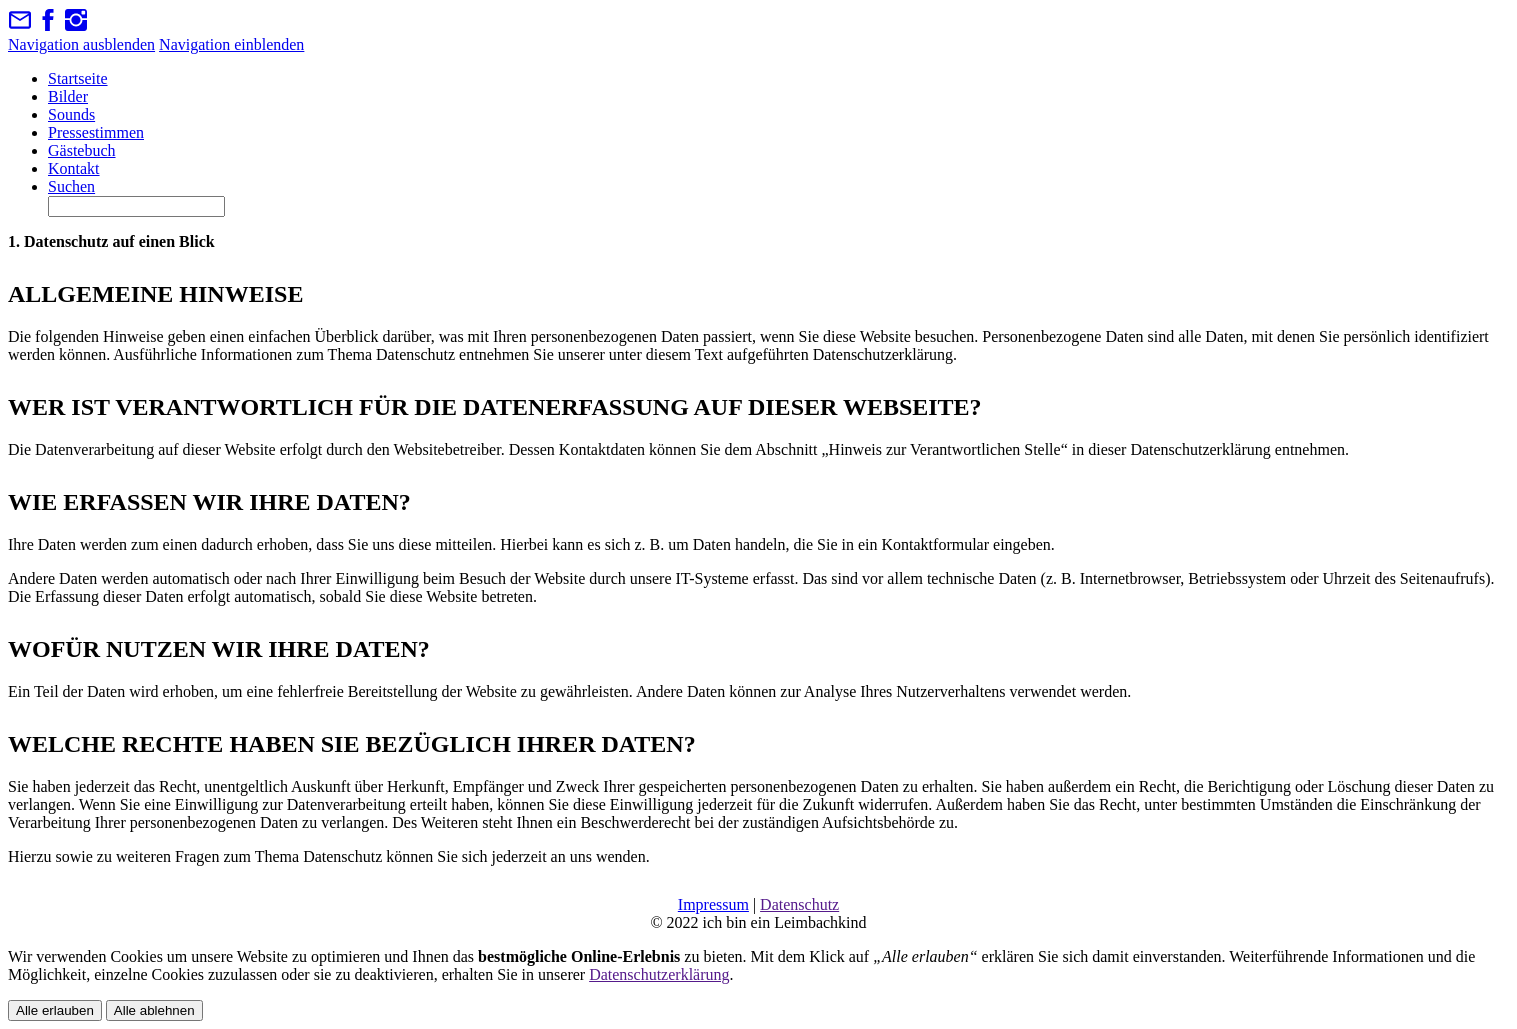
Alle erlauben (55, 1010)
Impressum (713, 904)
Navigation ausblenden (81, 44)
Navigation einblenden (231, 44)
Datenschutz (799, 904)
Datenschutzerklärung (659, 974)
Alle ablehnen (154, 1010)
